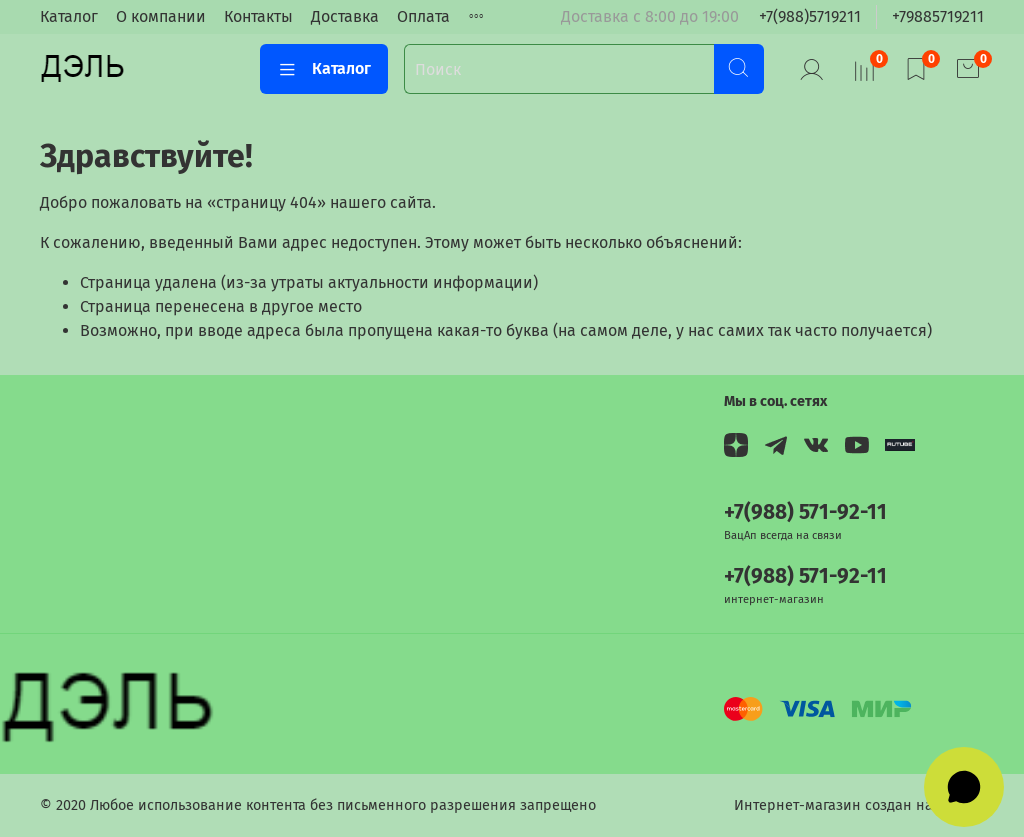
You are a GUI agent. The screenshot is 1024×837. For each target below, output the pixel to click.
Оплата (423, 16)
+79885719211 (938, 16)
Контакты (258, 16)
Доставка (345, 16)
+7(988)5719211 (810, 16)
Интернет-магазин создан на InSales (859, 805)
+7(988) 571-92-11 (805, 512)
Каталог (69, 16)
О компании (161, 16)
